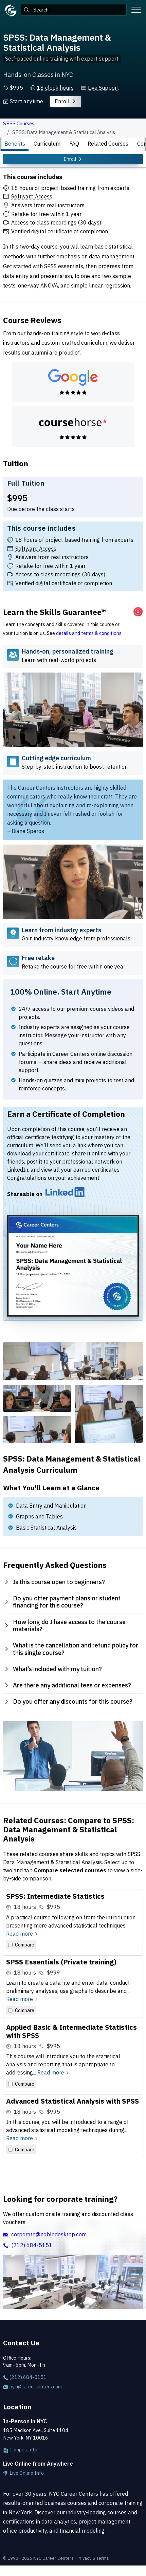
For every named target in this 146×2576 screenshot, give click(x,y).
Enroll (66, 101)
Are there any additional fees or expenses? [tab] (67, 1685)
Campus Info (20, 2449)
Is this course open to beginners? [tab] (54, 1582)
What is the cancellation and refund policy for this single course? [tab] (71, 1649)
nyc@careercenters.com (32, 2386)
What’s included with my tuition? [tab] (52, 1669)
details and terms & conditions (89, 633)
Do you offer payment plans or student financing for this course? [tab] (62, 1602)
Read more (22, 1933)
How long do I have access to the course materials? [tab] (64, 1625)
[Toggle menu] (136, 9)
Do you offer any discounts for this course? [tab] (68, 1701)
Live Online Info (23, 2473)
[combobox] (74, 9)
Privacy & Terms (93, 2558)
